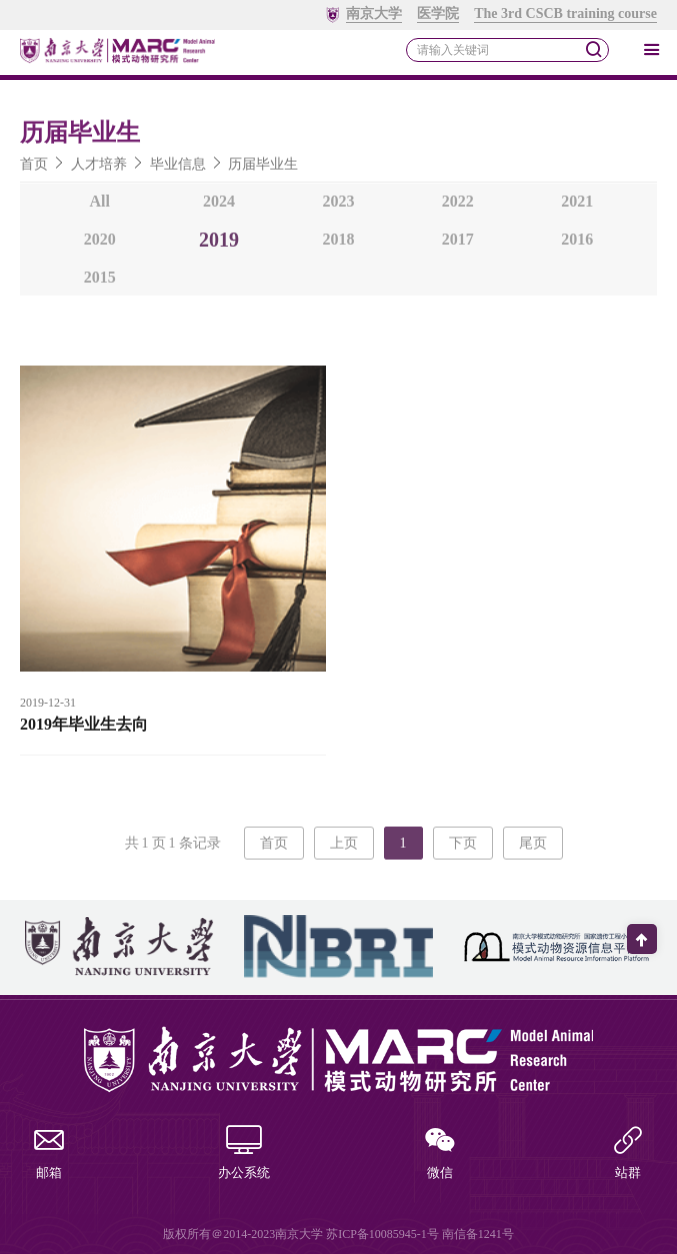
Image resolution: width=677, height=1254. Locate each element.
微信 (440, 1154)
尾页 (533, 847)
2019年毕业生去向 (84, 728)
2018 (338, 243)
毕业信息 (178, 168)
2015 (100, 281)
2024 (219, 205)
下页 (463, 847)
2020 (100, 243)
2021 (577, 205)
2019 (219, 244)
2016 (577, 243)
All (99, 205)
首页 (34, 168)
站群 (628, 1154)
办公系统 (244, 1154)
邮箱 (49, 1154)
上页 (344, 847)
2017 (458, 243)
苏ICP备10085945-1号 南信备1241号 (420, 1234)
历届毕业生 (263, 168)
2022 (458, 205)
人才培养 (99, 168)
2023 (338, 205)
